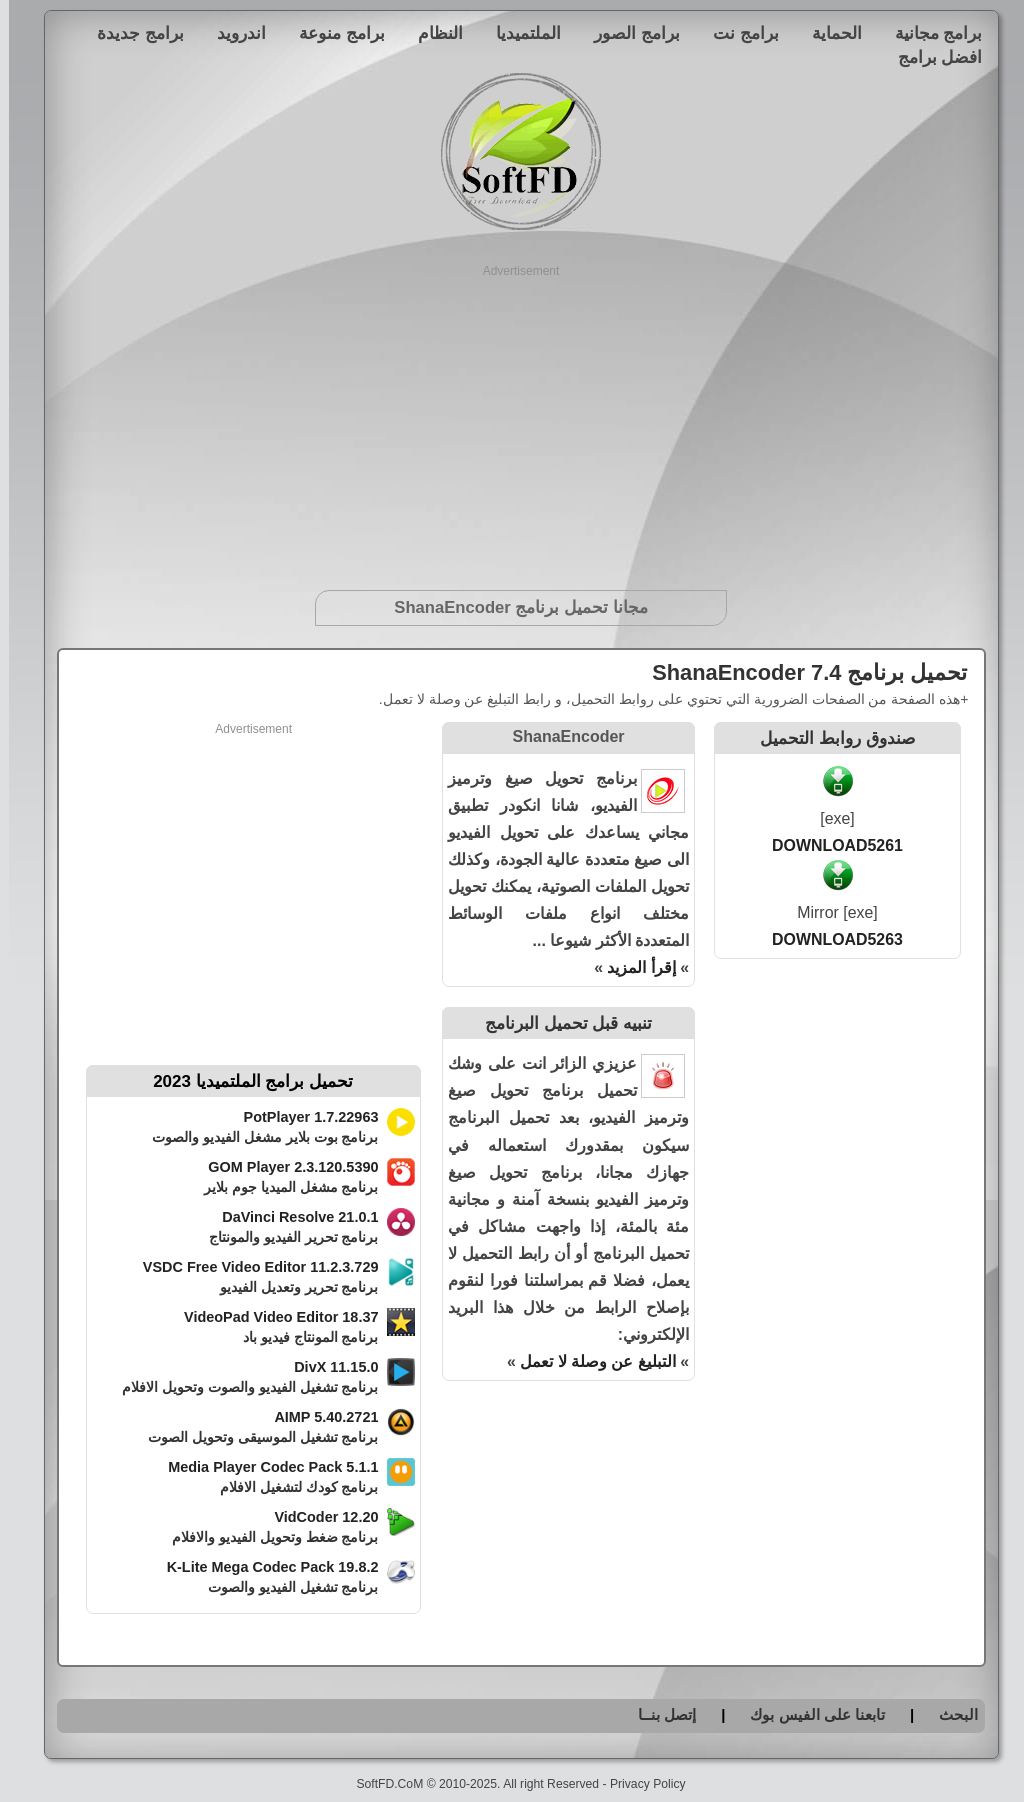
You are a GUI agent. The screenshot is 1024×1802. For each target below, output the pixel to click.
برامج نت (737, 33)
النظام (431, 33)
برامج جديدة (131, 33)
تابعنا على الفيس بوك (808, 1714)
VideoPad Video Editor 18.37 (272, 1317)
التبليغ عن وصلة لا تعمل (589, 1361)
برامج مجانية (930, 33)
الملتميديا (519, 33)
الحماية (828, 33)
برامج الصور (628, 33)
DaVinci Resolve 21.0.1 (291, 1217)
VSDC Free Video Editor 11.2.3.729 (252, 1267)
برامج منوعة (333, 33)
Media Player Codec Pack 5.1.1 (264, 1467)
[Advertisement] (512, 420)
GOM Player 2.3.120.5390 (284, 1167)
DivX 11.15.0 (327, 1367)
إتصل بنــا (658, 1714)
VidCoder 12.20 (317, 1517)
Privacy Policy (639, 1784)
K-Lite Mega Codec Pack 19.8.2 (264, 1567)
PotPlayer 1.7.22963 (302, 1117)
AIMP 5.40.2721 (317, 1417)
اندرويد (232, 33)
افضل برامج (931, 57)
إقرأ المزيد (632, 967)
